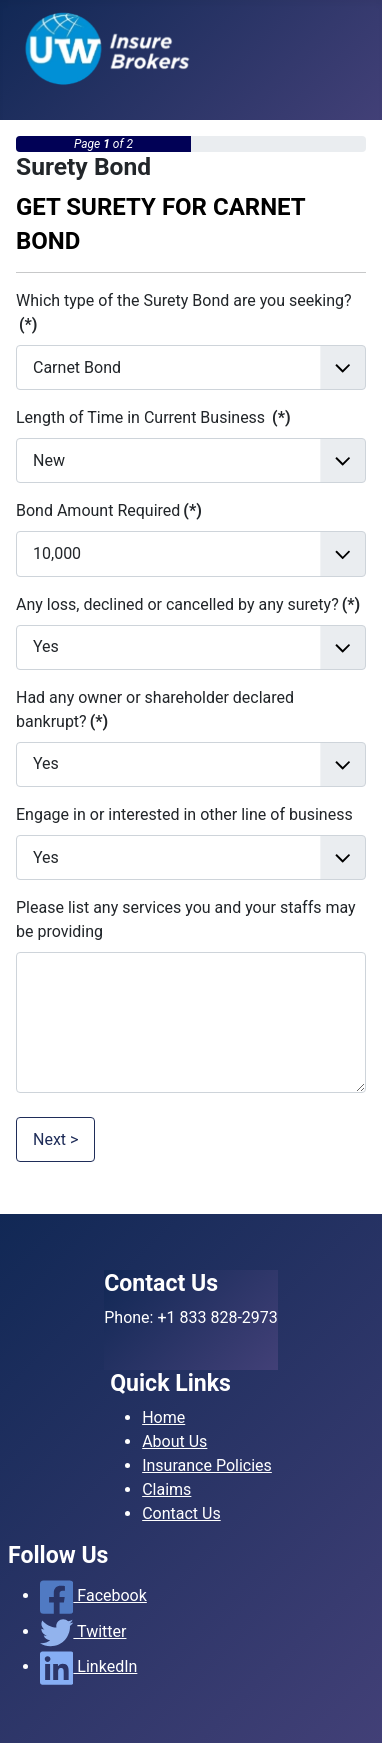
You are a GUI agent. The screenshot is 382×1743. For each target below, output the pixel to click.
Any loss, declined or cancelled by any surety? (188, 604)
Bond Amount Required (109, 510)
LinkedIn (88, 1666)
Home (163, 1417)
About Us (174, 1441)
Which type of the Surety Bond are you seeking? (184, 312)
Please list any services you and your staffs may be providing (186, 919)
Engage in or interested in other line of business (184, 814)
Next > (55, 1139)
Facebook (93, 1595)
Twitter (83, 1631)
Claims (166, 1489)
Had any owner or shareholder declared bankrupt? (155, 709)
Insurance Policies (207, 1465)
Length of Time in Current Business (153, 417)
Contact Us (181, 1513)
